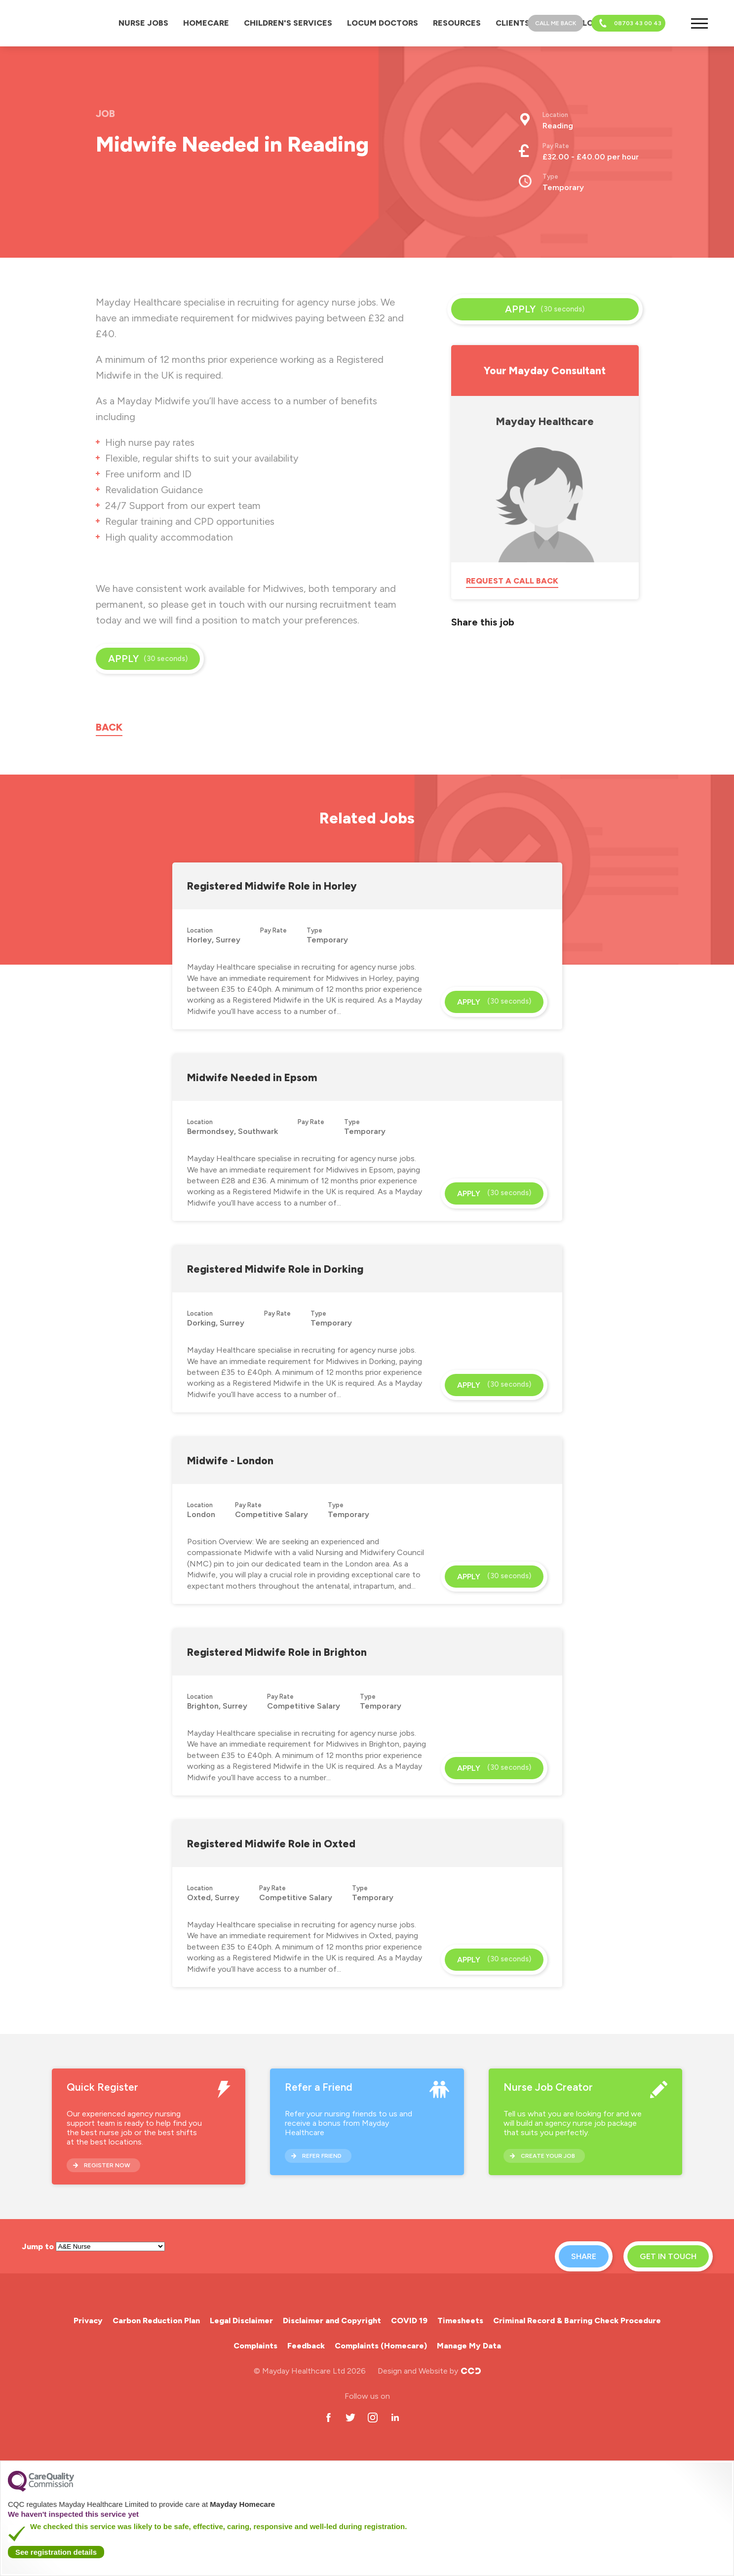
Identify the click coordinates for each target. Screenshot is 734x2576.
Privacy (88, 2320)
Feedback (306, 2345)
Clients (513, 23)
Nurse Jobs (143, 23)
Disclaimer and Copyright (332, 2320)
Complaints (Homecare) (381, 2345)
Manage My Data (469, 2345)
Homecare (206, 23)
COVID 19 (409, 2320)
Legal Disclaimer (241, 2320)
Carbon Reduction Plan (156, 2320)
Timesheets (460, 2320)
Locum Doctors (382, 23)
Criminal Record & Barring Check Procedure (577, 2320)
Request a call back (512, 580)
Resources (457, 23)
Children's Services (288, 23)
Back (109, 727)
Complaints (255, 2345)
